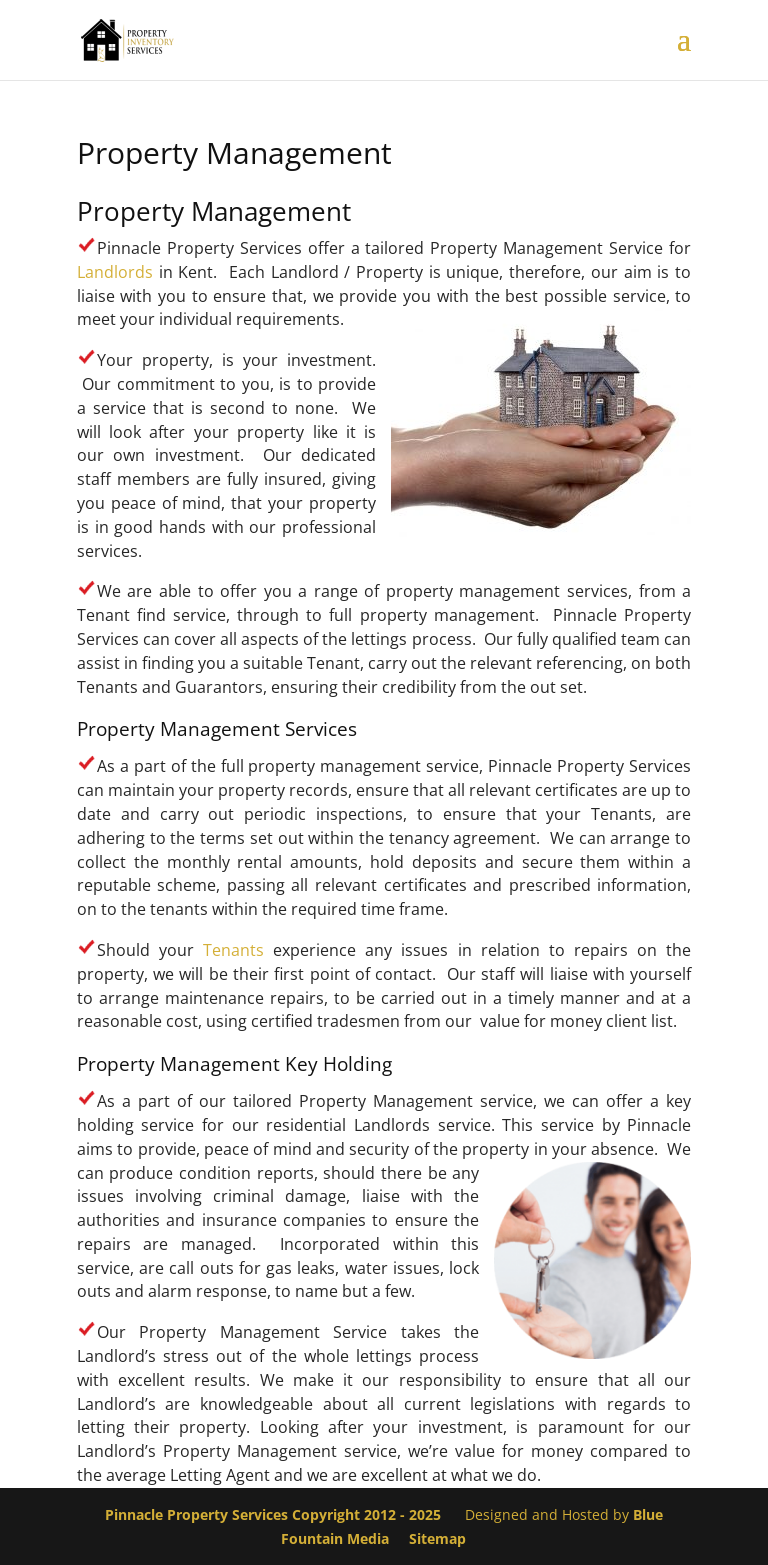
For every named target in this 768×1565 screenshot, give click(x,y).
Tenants (233, 950)
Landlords (115, 272)
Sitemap (437, 1538)
